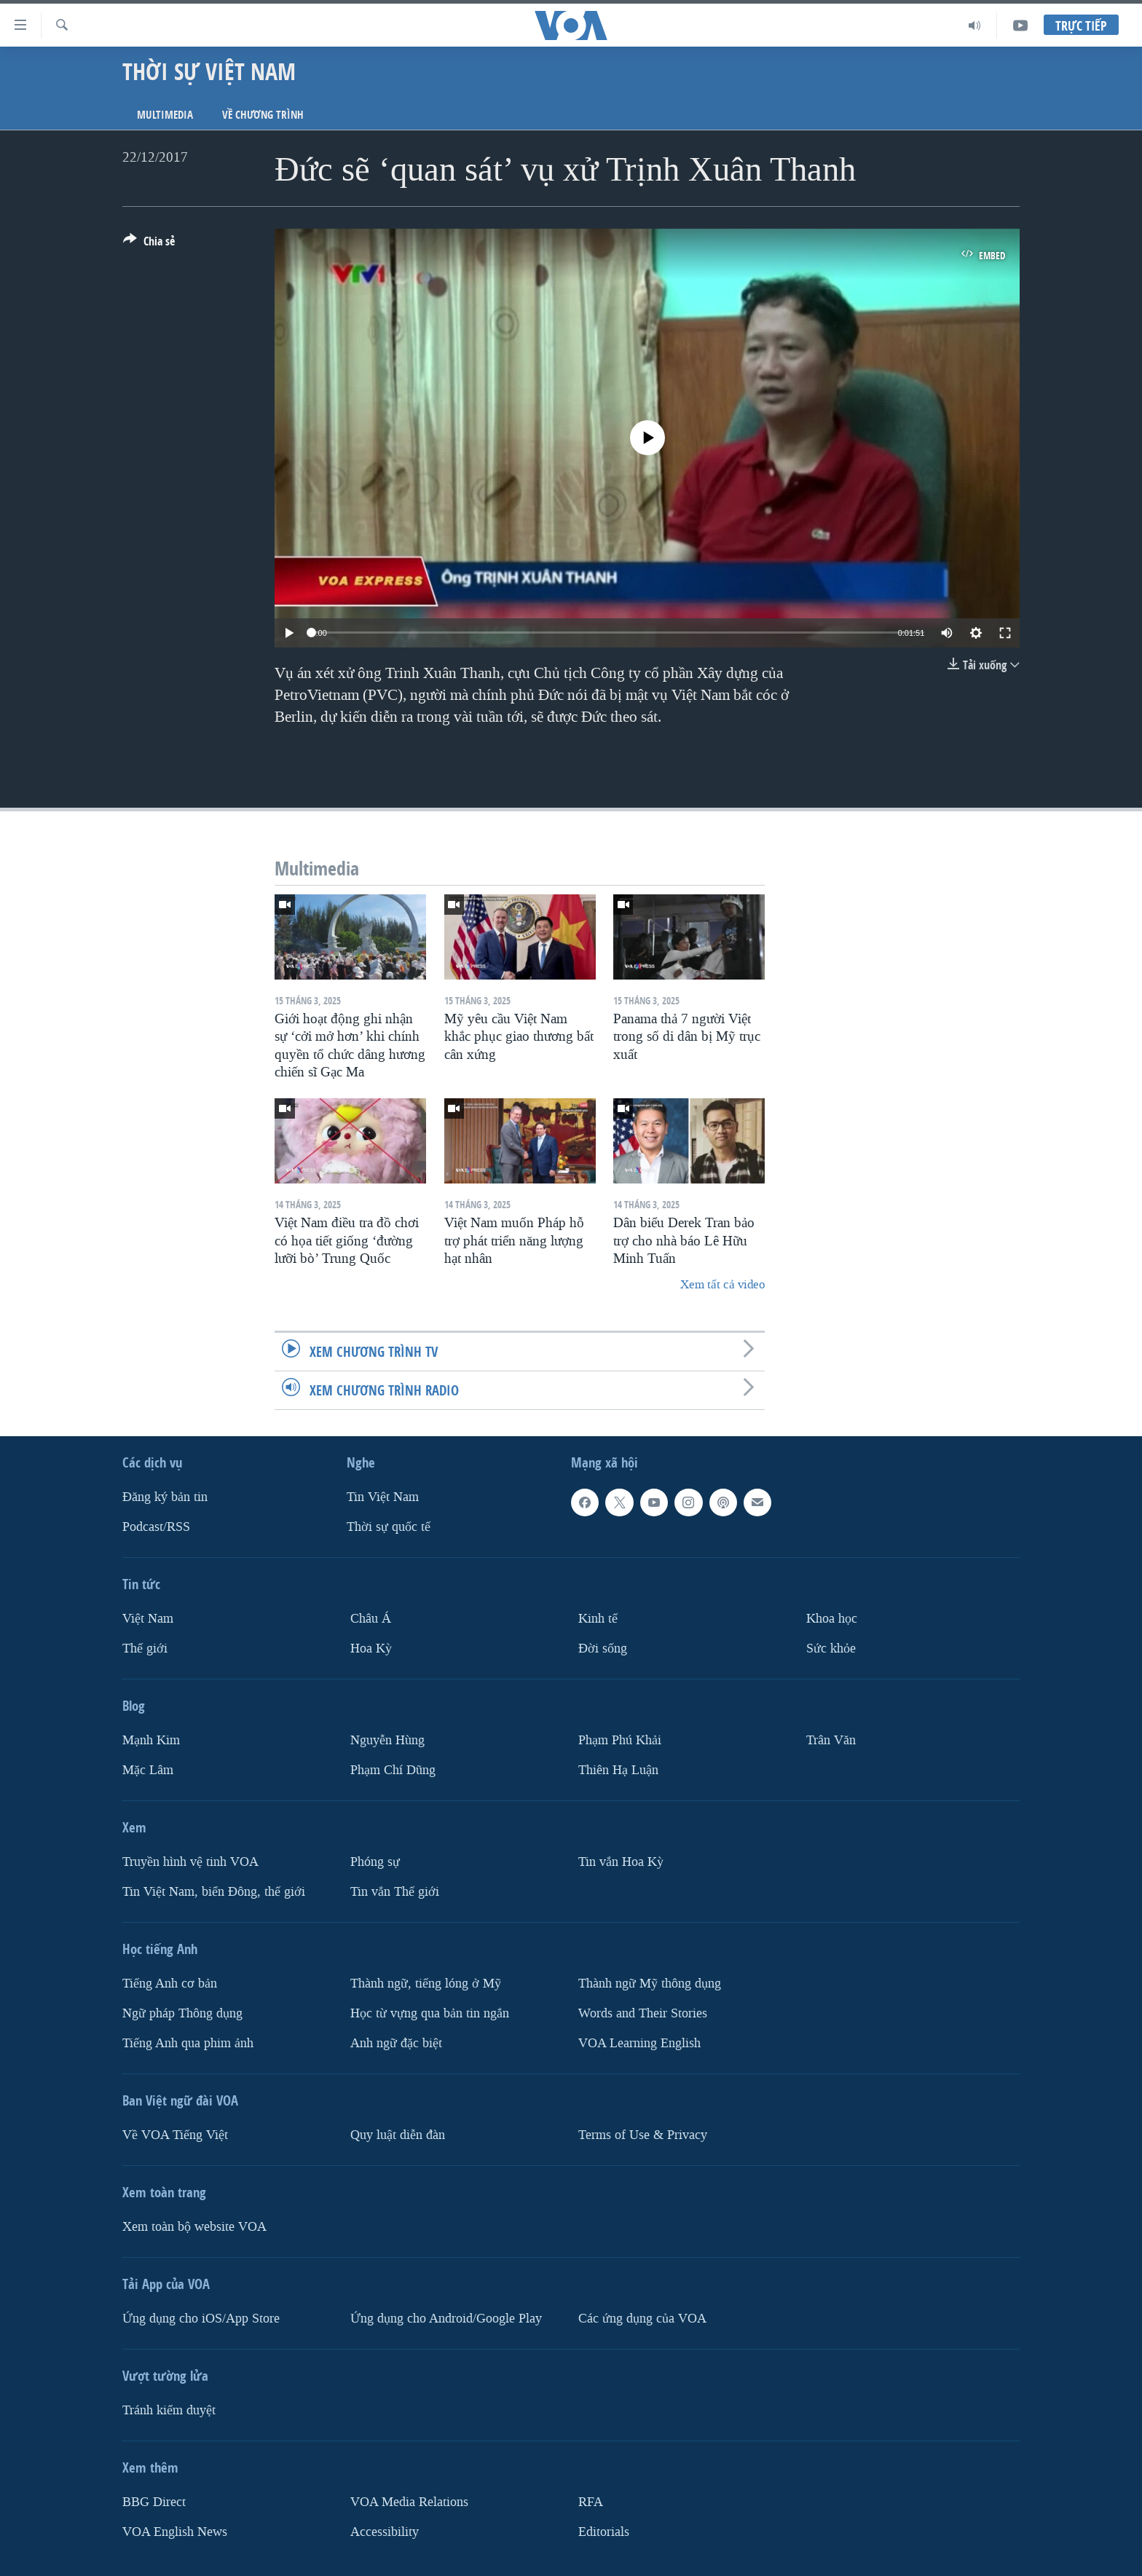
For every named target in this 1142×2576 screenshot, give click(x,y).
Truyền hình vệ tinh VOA (190, 1862)
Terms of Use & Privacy (642, 2134)
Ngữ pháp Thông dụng (182, 2012)
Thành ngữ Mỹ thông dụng (649, 1982)
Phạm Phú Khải (619, 1740)
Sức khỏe (831, 1648)
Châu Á (370, 1618)
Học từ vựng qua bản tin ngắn (429, 2012)
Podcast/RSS (156, 1527)
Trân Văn (831, 1740)
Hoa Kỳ (371, 1648)
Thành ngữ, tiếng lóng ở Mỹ (425, 1982)
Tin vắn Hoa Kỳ (620, 1862)
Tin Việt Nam (383, 1497)
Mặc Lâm (147, 1770)
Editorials (603, 2531)
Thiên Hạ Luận (618, 1770)
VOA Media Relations (409, 2501)
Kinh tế (598, 1618)
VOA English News (174, 2531)
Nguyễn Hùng (387, 1740)
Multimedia (165, 114)
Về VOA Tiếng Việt (175, 2134)
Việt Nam (147, 1618)
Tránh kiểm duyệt (169, 2409)
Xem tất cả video (722, 1284)
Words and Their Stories (642, 2012)
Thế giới (145, 1648)
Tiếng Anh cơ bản (169, 1982)
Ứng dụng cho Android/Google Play (446, 2317)
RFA (590, 2501)
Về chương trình (263, 114)
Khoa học (831, 1618)
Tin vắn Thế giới (394, 1891)
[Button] (149, 244)
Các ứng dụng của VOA (642, 2317)
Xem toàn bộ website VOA (194, 2226)
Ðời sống (602, 1648)
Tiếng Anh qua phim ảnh (187, 2042)
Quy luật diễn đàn (397, 2134)
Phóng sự (375, 1862)
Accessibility (384, 2531)
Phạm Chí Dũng (393, 1770)
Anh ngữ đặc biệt (396, 2042)
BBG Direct (154, 2501)
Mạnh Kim (151, 1740)
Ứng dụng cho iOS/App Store (201, 2317)
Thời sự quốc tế (388, 1527)
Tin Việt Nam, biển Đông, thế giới (213, 1891)
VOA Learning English (639, 2042)
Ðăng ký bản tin (165, 1497)
